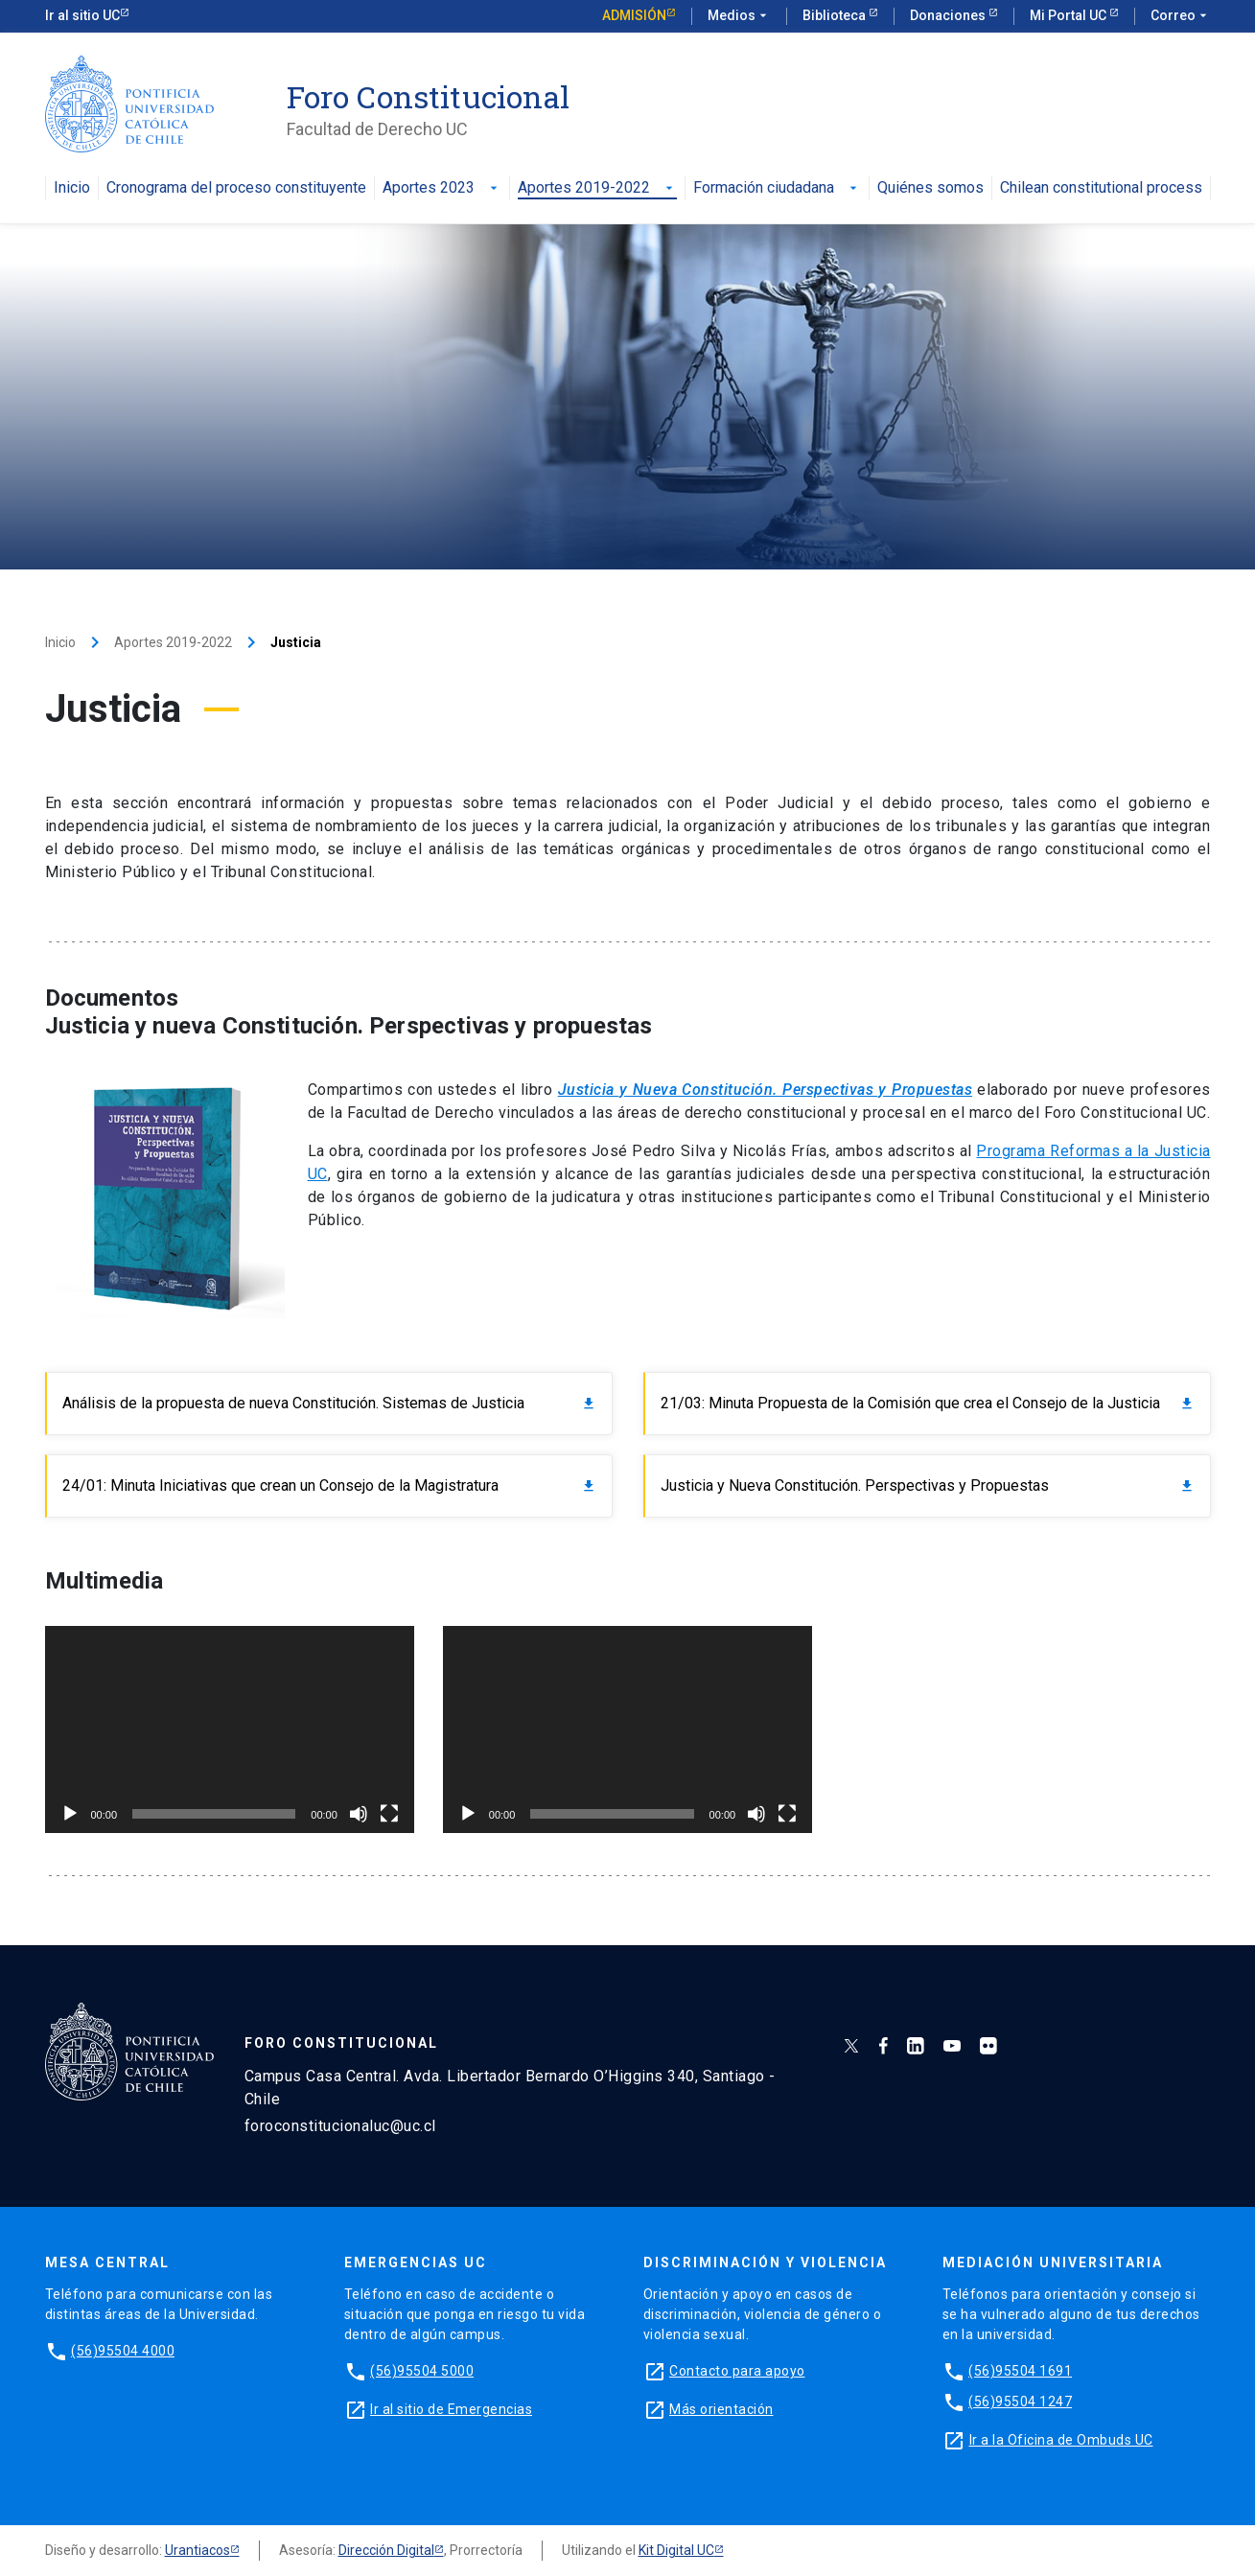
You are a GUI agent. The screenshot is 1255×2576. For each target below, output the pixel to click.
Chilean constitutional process (1101, 188)
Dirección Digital (386, 2550)
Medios (739, 16)
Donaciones (949, 15)
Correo (1180, 16)
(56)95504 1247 (1020, 2401)
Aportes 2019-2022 (597, 188)
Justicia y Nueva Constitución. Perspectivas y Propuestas (928, 1485)
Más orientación (721, 2409)
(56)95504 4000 (122, 2350)
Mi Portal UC (1069, 15)
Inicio (72, 188)
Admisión (634, 15)
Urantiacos (197, 2550)
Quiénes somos (930, 188)
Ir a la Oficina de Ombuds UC (1061, 2440)
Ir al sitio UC (82, 15)
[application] (229, 1730)
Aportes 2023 (442, 188)
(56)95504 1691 (1020, 2371)
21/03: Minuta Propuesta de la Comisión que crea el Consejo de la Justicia (928, 1403)
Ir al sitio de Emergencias (451, 2409)
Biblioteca (835, 15)
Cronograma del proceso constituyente (236, 188)
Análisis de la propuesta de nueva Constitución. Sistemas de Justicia (329, 1403)
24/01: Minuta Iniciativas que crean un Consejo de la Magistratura (329, 1485)
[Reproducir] (70, 1813)
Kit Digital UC (676, 2550)
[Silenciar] (358, 1813)
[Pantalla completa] (389, 1813)
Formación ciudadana (777, 188)
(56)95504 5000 (422, 2371)
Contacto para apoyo (737, 2371)
